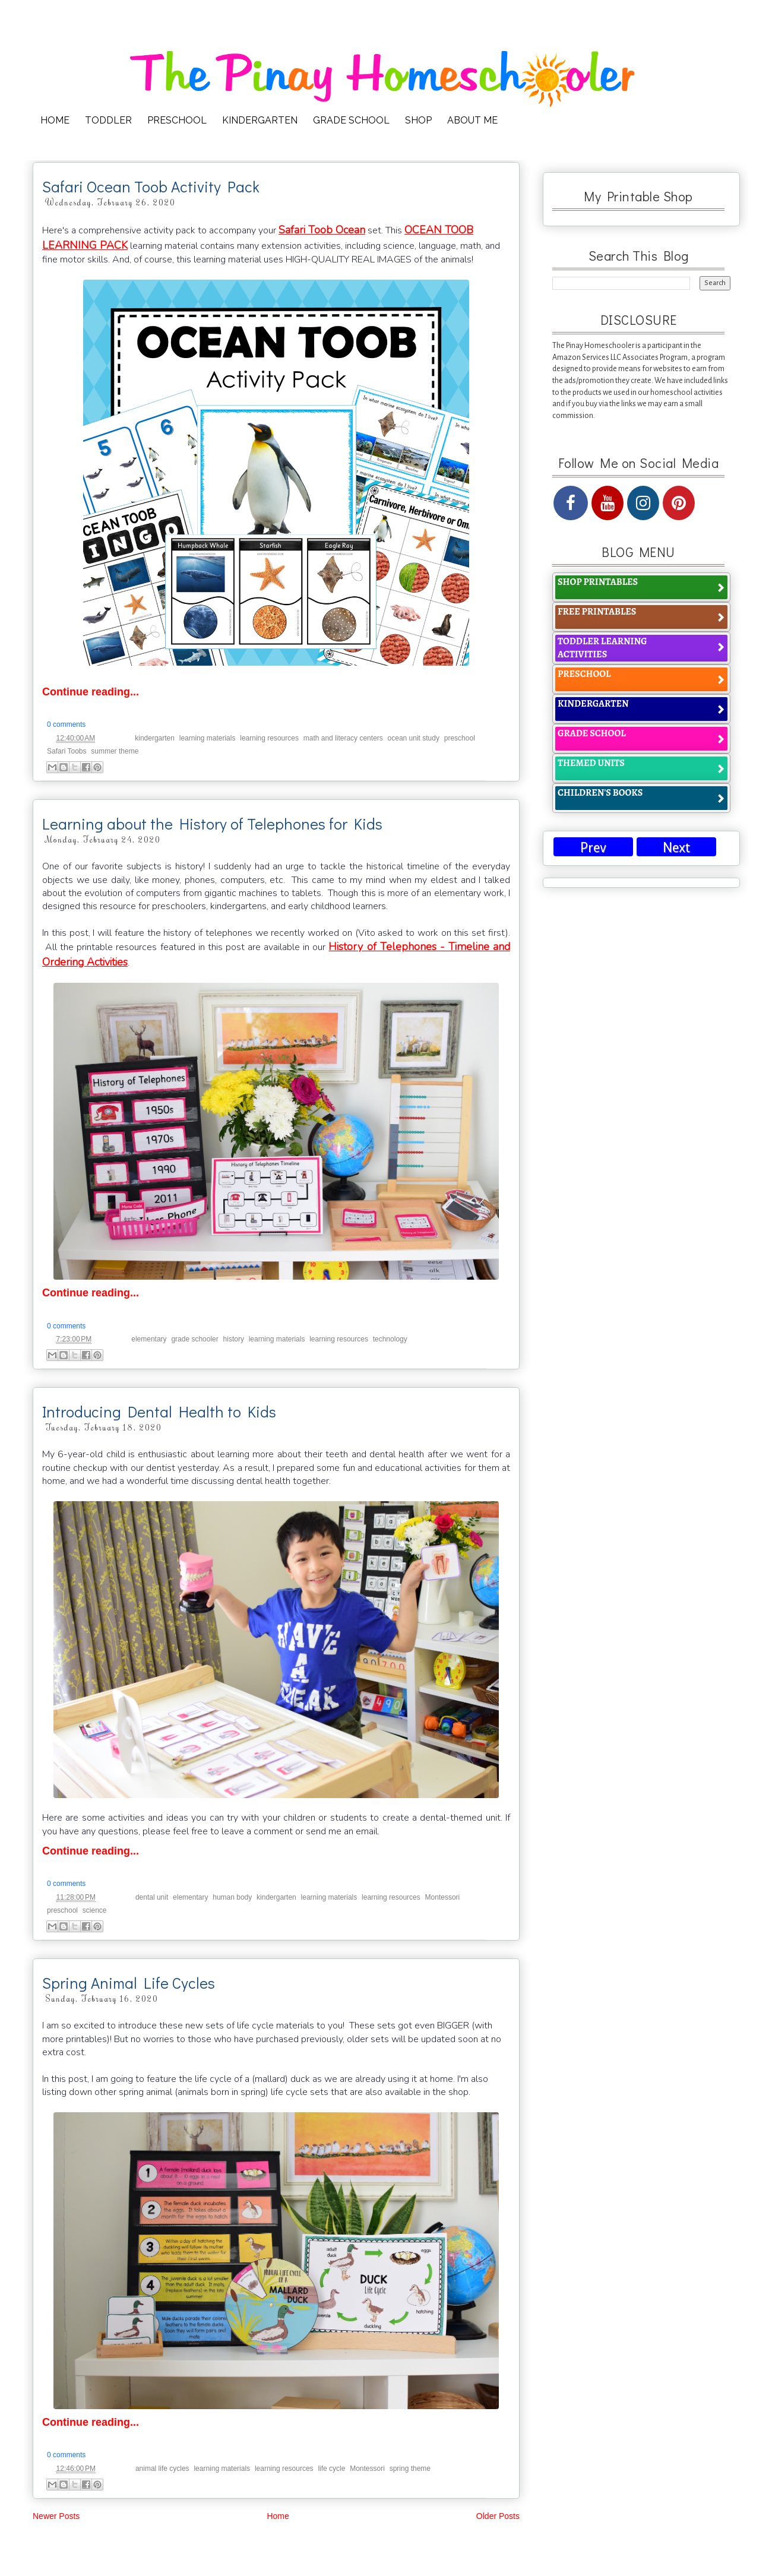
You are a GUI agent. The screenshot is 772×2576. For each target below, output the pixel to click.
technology (390, 1339)
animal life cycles (162, 2468)
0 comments (66, 724)
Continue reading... (90, 692)
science (95, 1910)
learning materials (207, 738)
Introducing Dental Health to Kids (159, 1411)
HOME (54, 120)
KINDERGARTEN (260, 120)
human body (232, 1897)
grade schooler (194, 1339)
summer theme (114, 751)
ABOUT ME (472, 120)
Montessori (442, 1897)
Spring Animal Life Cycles (128, 1983)
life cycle (331, 2468)
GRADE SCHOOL (351, 120)
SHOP (418, 120)
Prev (593, 847)
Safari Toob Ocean (322, 230)
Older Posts (498, 2516)
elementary (148, 1339)
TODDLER (108, 120)
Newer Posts (56, 2516)
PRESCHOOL (177, 120)
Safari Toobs (67, 751)
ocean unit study (413, 738)
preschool (459, 738)
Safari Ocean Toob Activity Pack (151, 186)
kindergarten (155, 738)
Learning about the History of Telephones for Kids (212, 824)
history (233, 1339)
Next (676, 847)
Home (278, 2516)
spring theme (410, 2468)
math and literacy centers (343, 738)
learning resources (269, 738)
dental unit (151, 1897)
